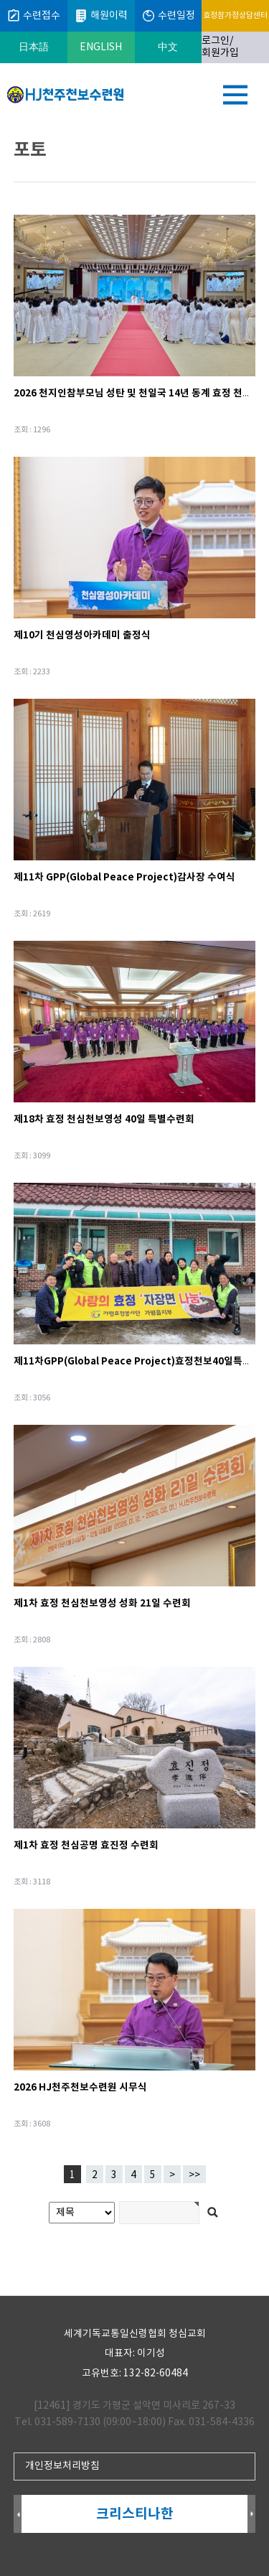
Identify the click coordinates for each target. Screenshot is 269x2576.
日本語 (34, 47)
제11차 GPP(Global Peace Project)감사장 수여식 (124, 877)
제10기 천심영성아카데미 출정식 (82, 635)
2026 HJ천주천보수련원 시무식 (80, 2087)
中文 (168, 47)
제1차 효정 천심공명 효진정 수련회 (86, 1845)
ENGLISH (101, 47)
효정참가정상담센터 (235, 15)
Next (251, 2514)
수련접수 (33, 16)
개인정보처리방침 (62, 2466)
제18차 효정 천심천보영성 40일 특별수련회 (104, 1119)
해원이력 (101, 16)
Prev (18, 2514)
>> (194, 2175)
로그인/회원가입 (220, 47)
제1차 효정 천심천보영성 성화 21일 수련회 (102, 1603)
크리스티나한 (135, 2514)
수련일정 (168, 16)
